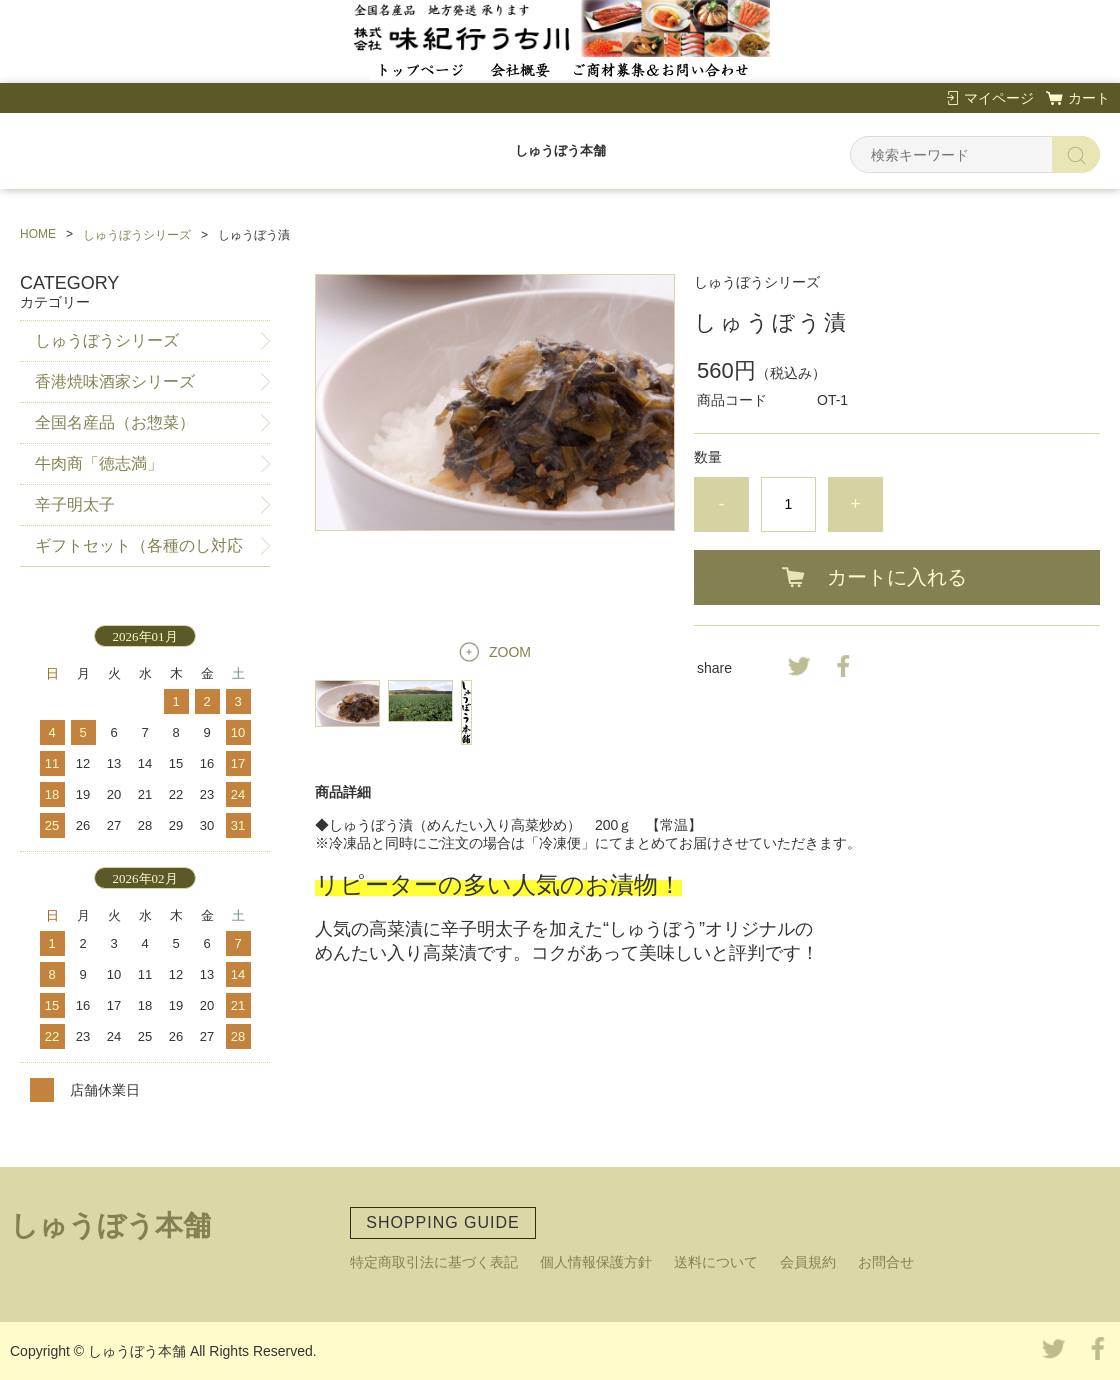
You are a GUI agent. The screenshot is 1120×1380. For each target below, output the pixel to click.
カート (1089, 98)
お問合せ (886, 1262)
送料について (716, 1262)
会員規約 (808, 1262)
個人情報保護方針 (596, 1262)
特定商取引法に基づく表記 (434, 1262)
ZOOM (510, 652)
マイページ (999, 98)
